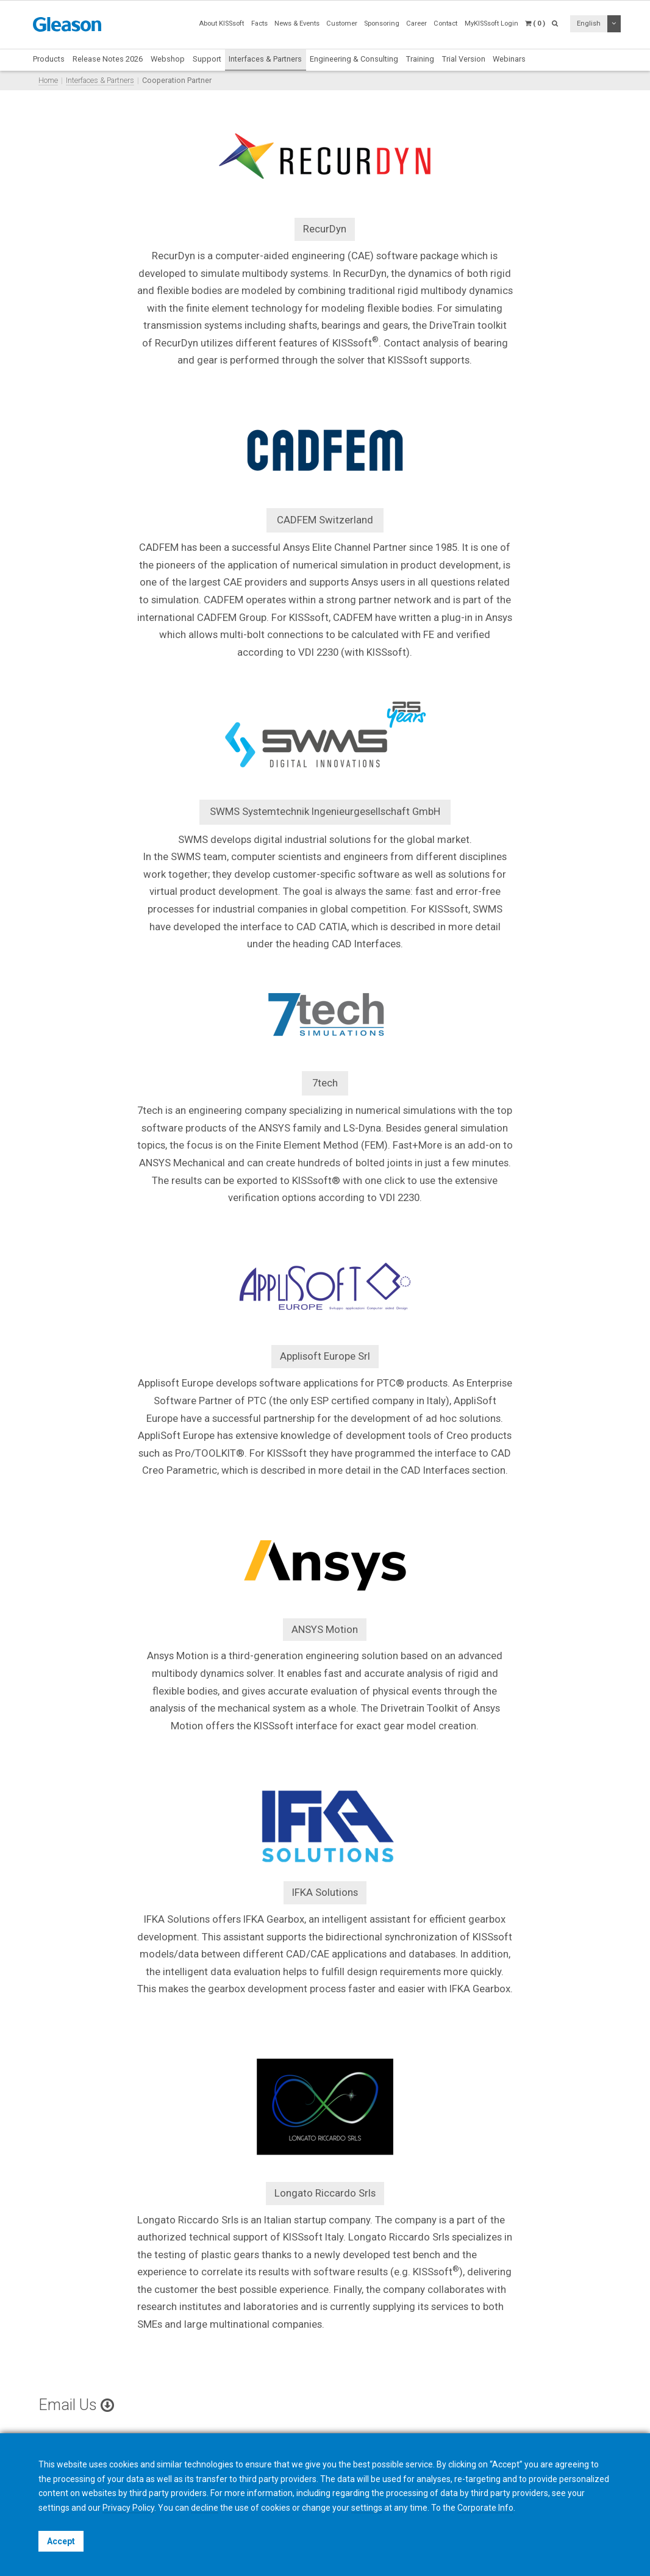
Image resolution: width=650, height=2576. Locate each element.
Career (416, 23)
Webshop (168, 58)
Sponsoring (381, 23)
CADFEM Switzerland (325, 520)
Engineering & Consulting (354, 58)
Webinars (509, 58)
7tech (325, 1083)
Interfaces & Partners (265, 58)
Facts (259, 23)
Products (49, 58)
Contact (445, 23)
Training (420, 58)
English (589, 23)
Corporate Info (485, 2508)
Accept (61, 2541)
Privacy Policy (128, 2508)
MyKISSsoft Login (491, 23)
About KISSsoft (221, 23)
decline (204, 2508)
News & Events (297, 23)
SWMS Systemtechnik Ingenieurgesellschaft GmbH (325, 811)
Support (207, 58)
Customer (341, 23)
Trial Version (463, 58)
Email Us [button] (76, 2405)
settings (366, 2508)
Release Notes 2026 (108, 58)
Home (48, 80)
